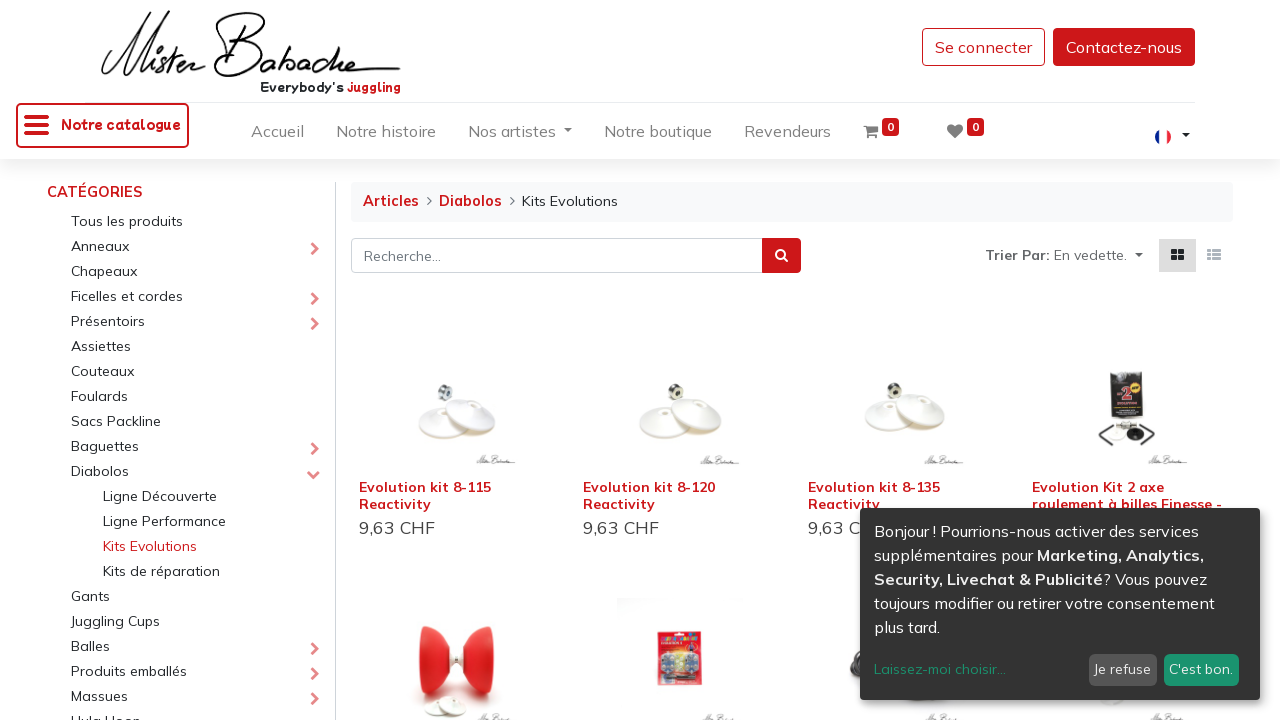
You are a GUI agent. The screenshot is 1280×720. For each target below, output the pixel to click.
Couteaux (102, 371)
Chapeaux (104, 271)
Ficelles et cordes (127, 296)
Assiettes (101, 346)
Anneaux (100, 246)
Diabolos (100, 471)
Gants (90, 596)
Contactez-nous (1124, 47)
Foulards (99, 396)
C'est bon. (1201, 669)
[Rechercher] (781, 255)
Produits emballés (129, 671)
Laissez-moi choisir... (940, 669)
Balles (90, 646)
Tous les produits (127, 221)
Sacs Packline (116, 421)
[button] (1098, 255)
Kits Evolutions (150, 546)
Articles (391, 201)
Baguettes (105, 446)
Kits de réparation (161, 571)
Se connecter (983, 47)
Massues (99, 696)
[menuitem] (277, 135)
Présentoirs (108, 321)
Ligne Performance (164, 521)
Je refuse (1122, 669)
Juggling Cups (115, 621)
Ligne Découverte (160, 496)
